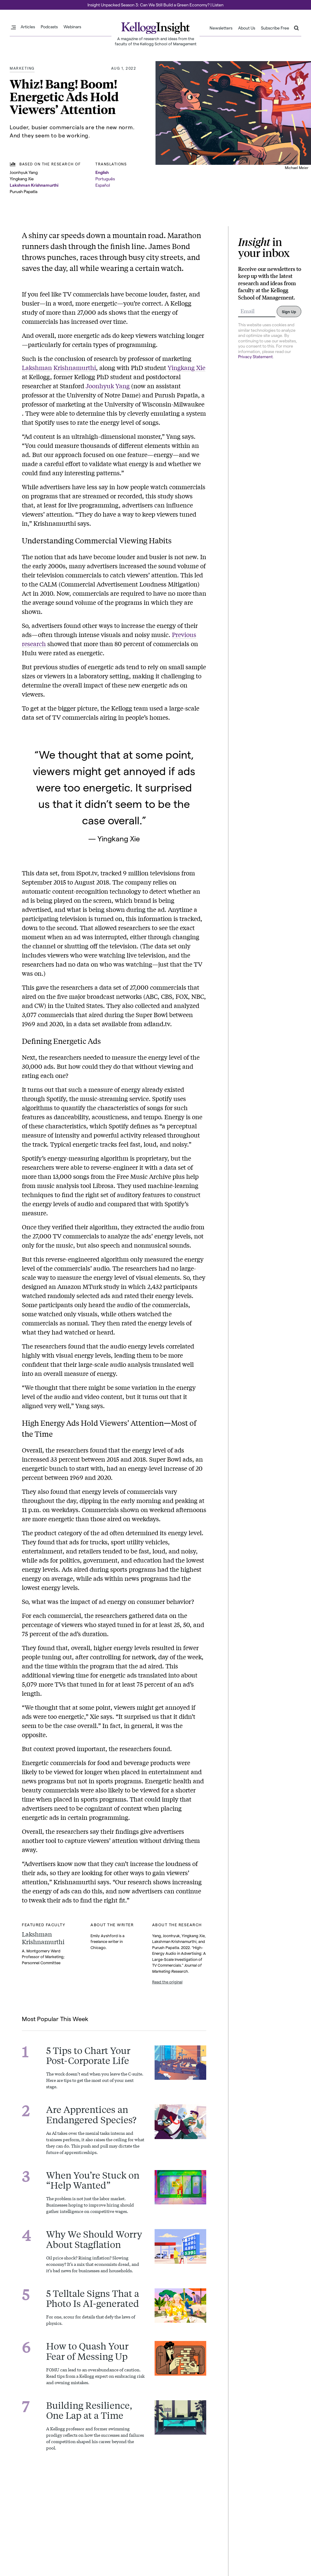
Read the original (167, 1981)
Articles (28, 26)
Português (105, 178)
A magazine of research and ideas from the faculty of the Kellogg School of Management (156, 41)
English (102, 172)
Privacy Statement (255, 356)
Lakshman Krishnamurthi (34, 185)
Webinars (72, 26)
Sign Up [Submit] (289, 311)
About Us (246, 28)
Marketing (22, 68)
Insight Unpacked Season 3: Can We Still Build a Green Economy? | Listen (155, 4)
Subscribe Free (275, 28)
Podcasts (49, 26)
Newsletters (221, 28)
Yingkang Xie (186, 367)
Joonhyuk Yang (108, 386)
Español (102, 185)
